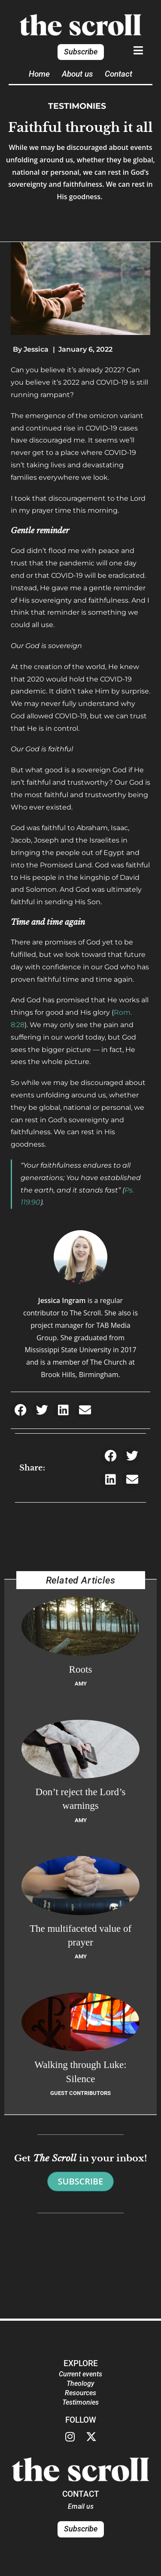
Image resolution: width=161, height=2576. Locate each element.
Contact (118, 74)
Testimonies (77, 106)
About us (77, 74)
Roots (80, 1669)
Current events (80, 2374)
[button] (20, 1410)
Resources (80, 2393)
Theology (80, 2383)
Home (39, 74)
